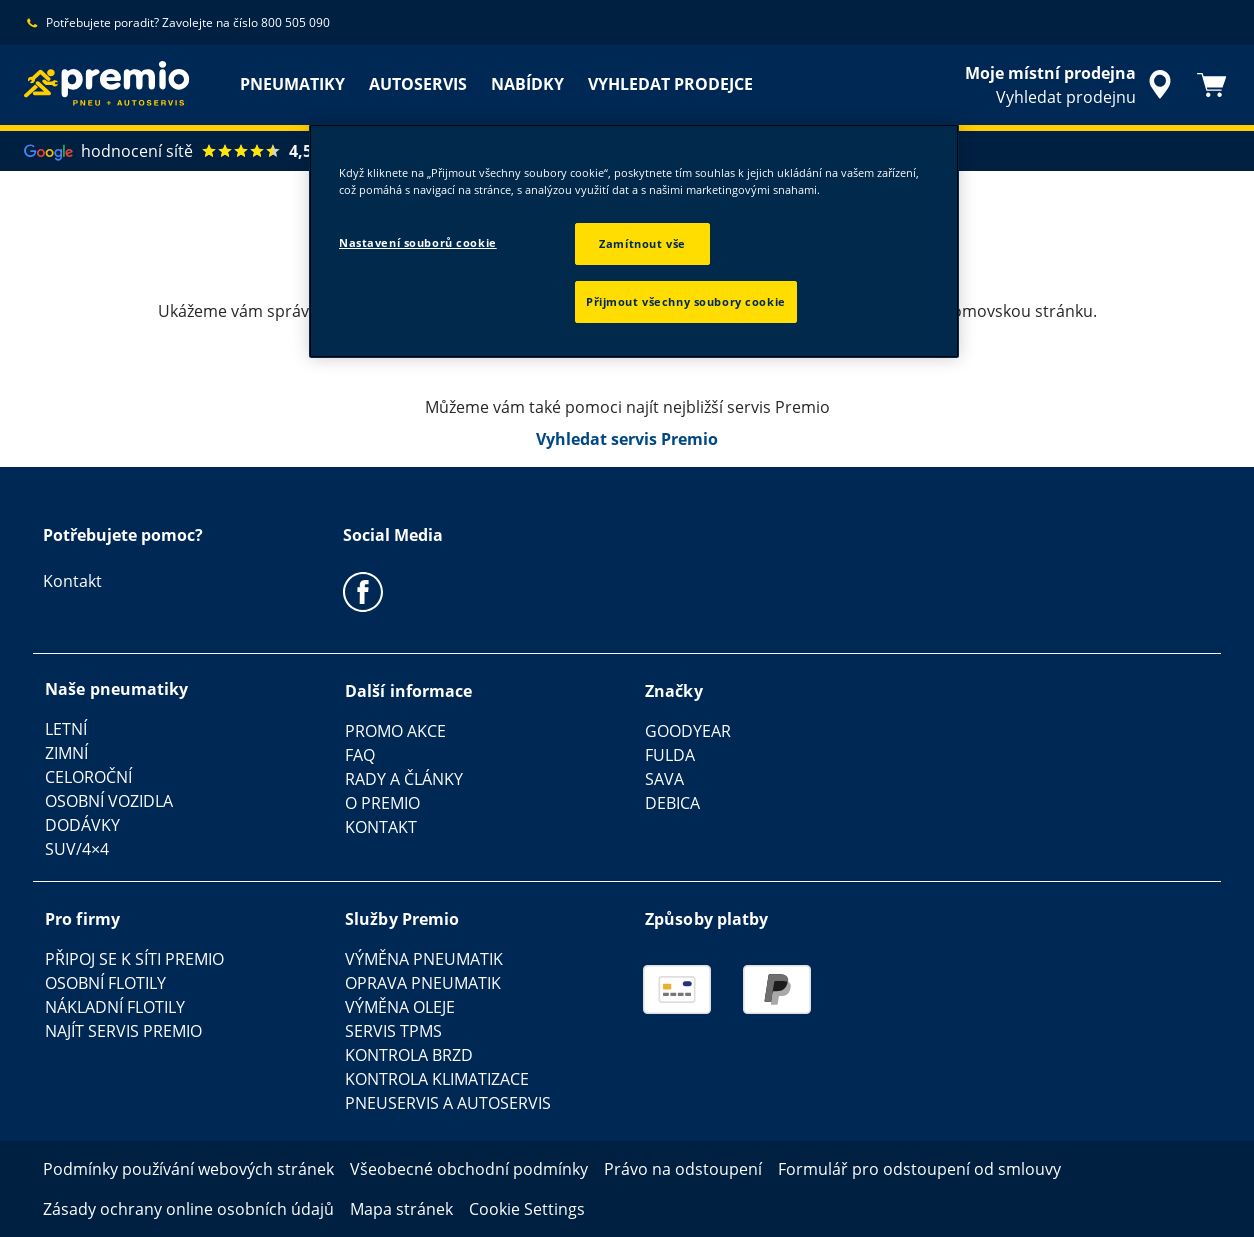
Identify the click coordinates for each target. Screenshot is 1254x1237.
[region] (634, 241)
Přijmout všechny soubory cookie (686, 301)
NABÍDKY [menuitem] (527, 84)
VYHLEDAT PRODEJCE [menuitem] (670, 84)
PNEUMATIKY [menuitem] (292, 84)
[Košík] (1212, 85)
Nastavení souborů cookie (418, 242)
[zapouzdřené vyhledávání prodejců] (1071, 85)
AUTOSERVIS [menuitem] (418, 84)
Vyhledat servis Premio (627, 439)
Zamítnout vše (642, 243)
